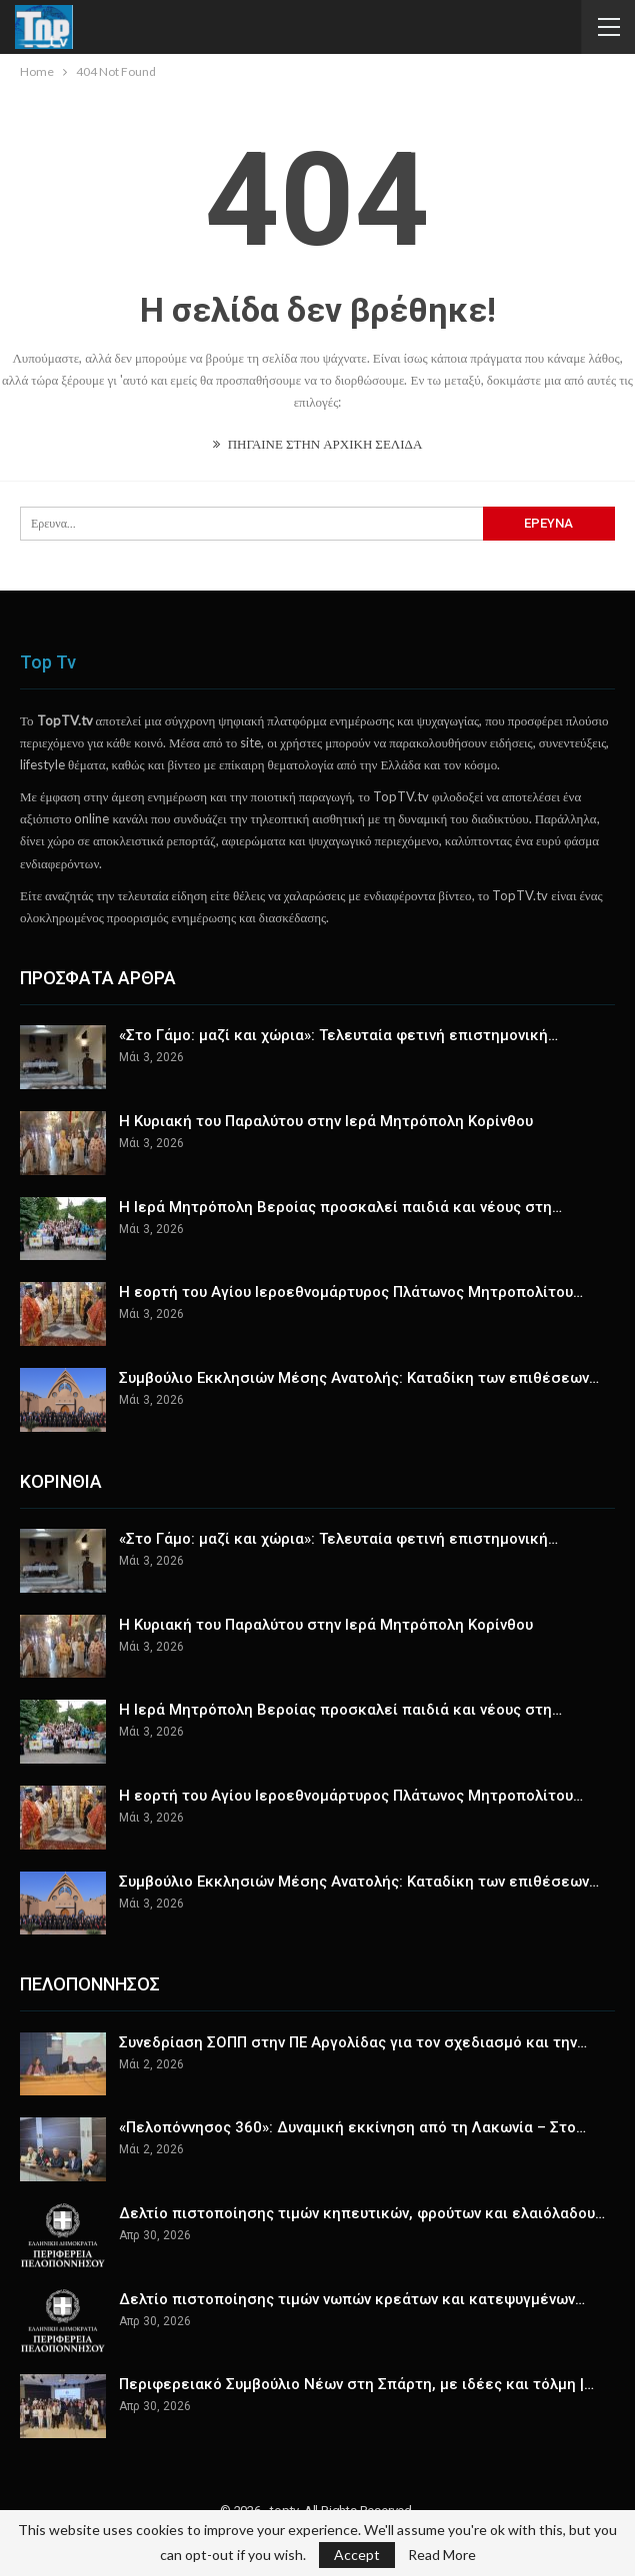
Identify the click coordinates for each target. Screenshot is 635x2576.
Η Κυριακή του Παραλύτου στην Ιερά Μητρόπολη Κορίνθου (326, 1121)
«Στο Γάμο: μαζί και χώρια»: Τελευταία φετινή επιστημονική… (338, 1035)
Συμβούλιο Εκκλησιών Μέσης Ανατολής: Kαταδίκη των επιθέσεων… (359, 1378)
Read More (442, 2555)
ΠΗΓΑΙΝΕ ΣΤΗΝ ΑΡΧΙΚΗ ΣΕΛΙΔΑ (318, 444)
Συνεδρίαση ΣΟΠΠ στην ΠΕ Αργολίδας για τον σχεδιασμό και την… (353, 2042)
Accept (357, 2554)
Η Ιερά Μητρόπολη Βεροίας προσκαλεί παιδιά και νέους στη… (340, 1207)
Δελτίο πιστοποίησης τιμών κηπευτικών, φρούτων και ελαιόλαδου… (362, 2213)
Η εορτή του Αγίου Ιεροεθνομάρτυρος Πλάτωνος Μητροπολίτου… (351, 1292)
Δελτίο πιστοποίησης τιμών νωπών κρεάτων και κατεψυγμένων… (352, 2299)
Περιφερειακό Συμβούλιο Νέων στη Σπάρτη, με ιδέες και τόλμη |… (356, 2384)
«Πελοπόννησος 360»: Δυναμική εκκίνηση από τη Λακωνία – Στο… (352, 2127)
